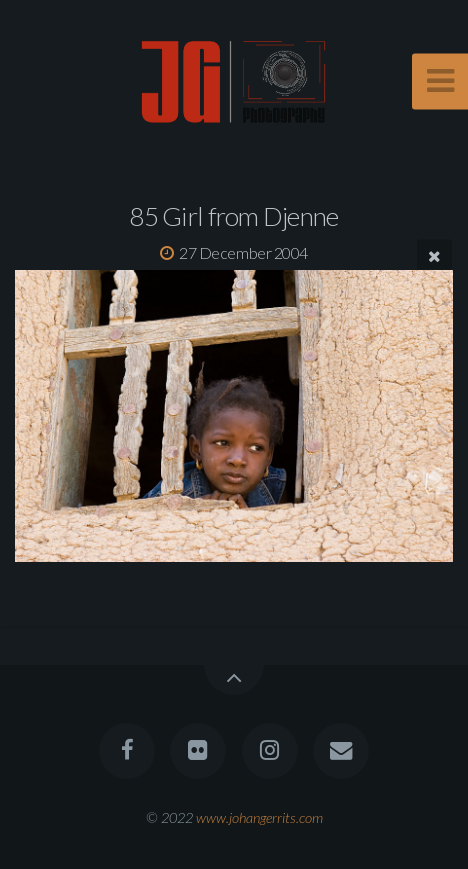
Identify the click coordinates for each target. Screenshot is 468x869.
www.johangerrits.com (259, 817)
